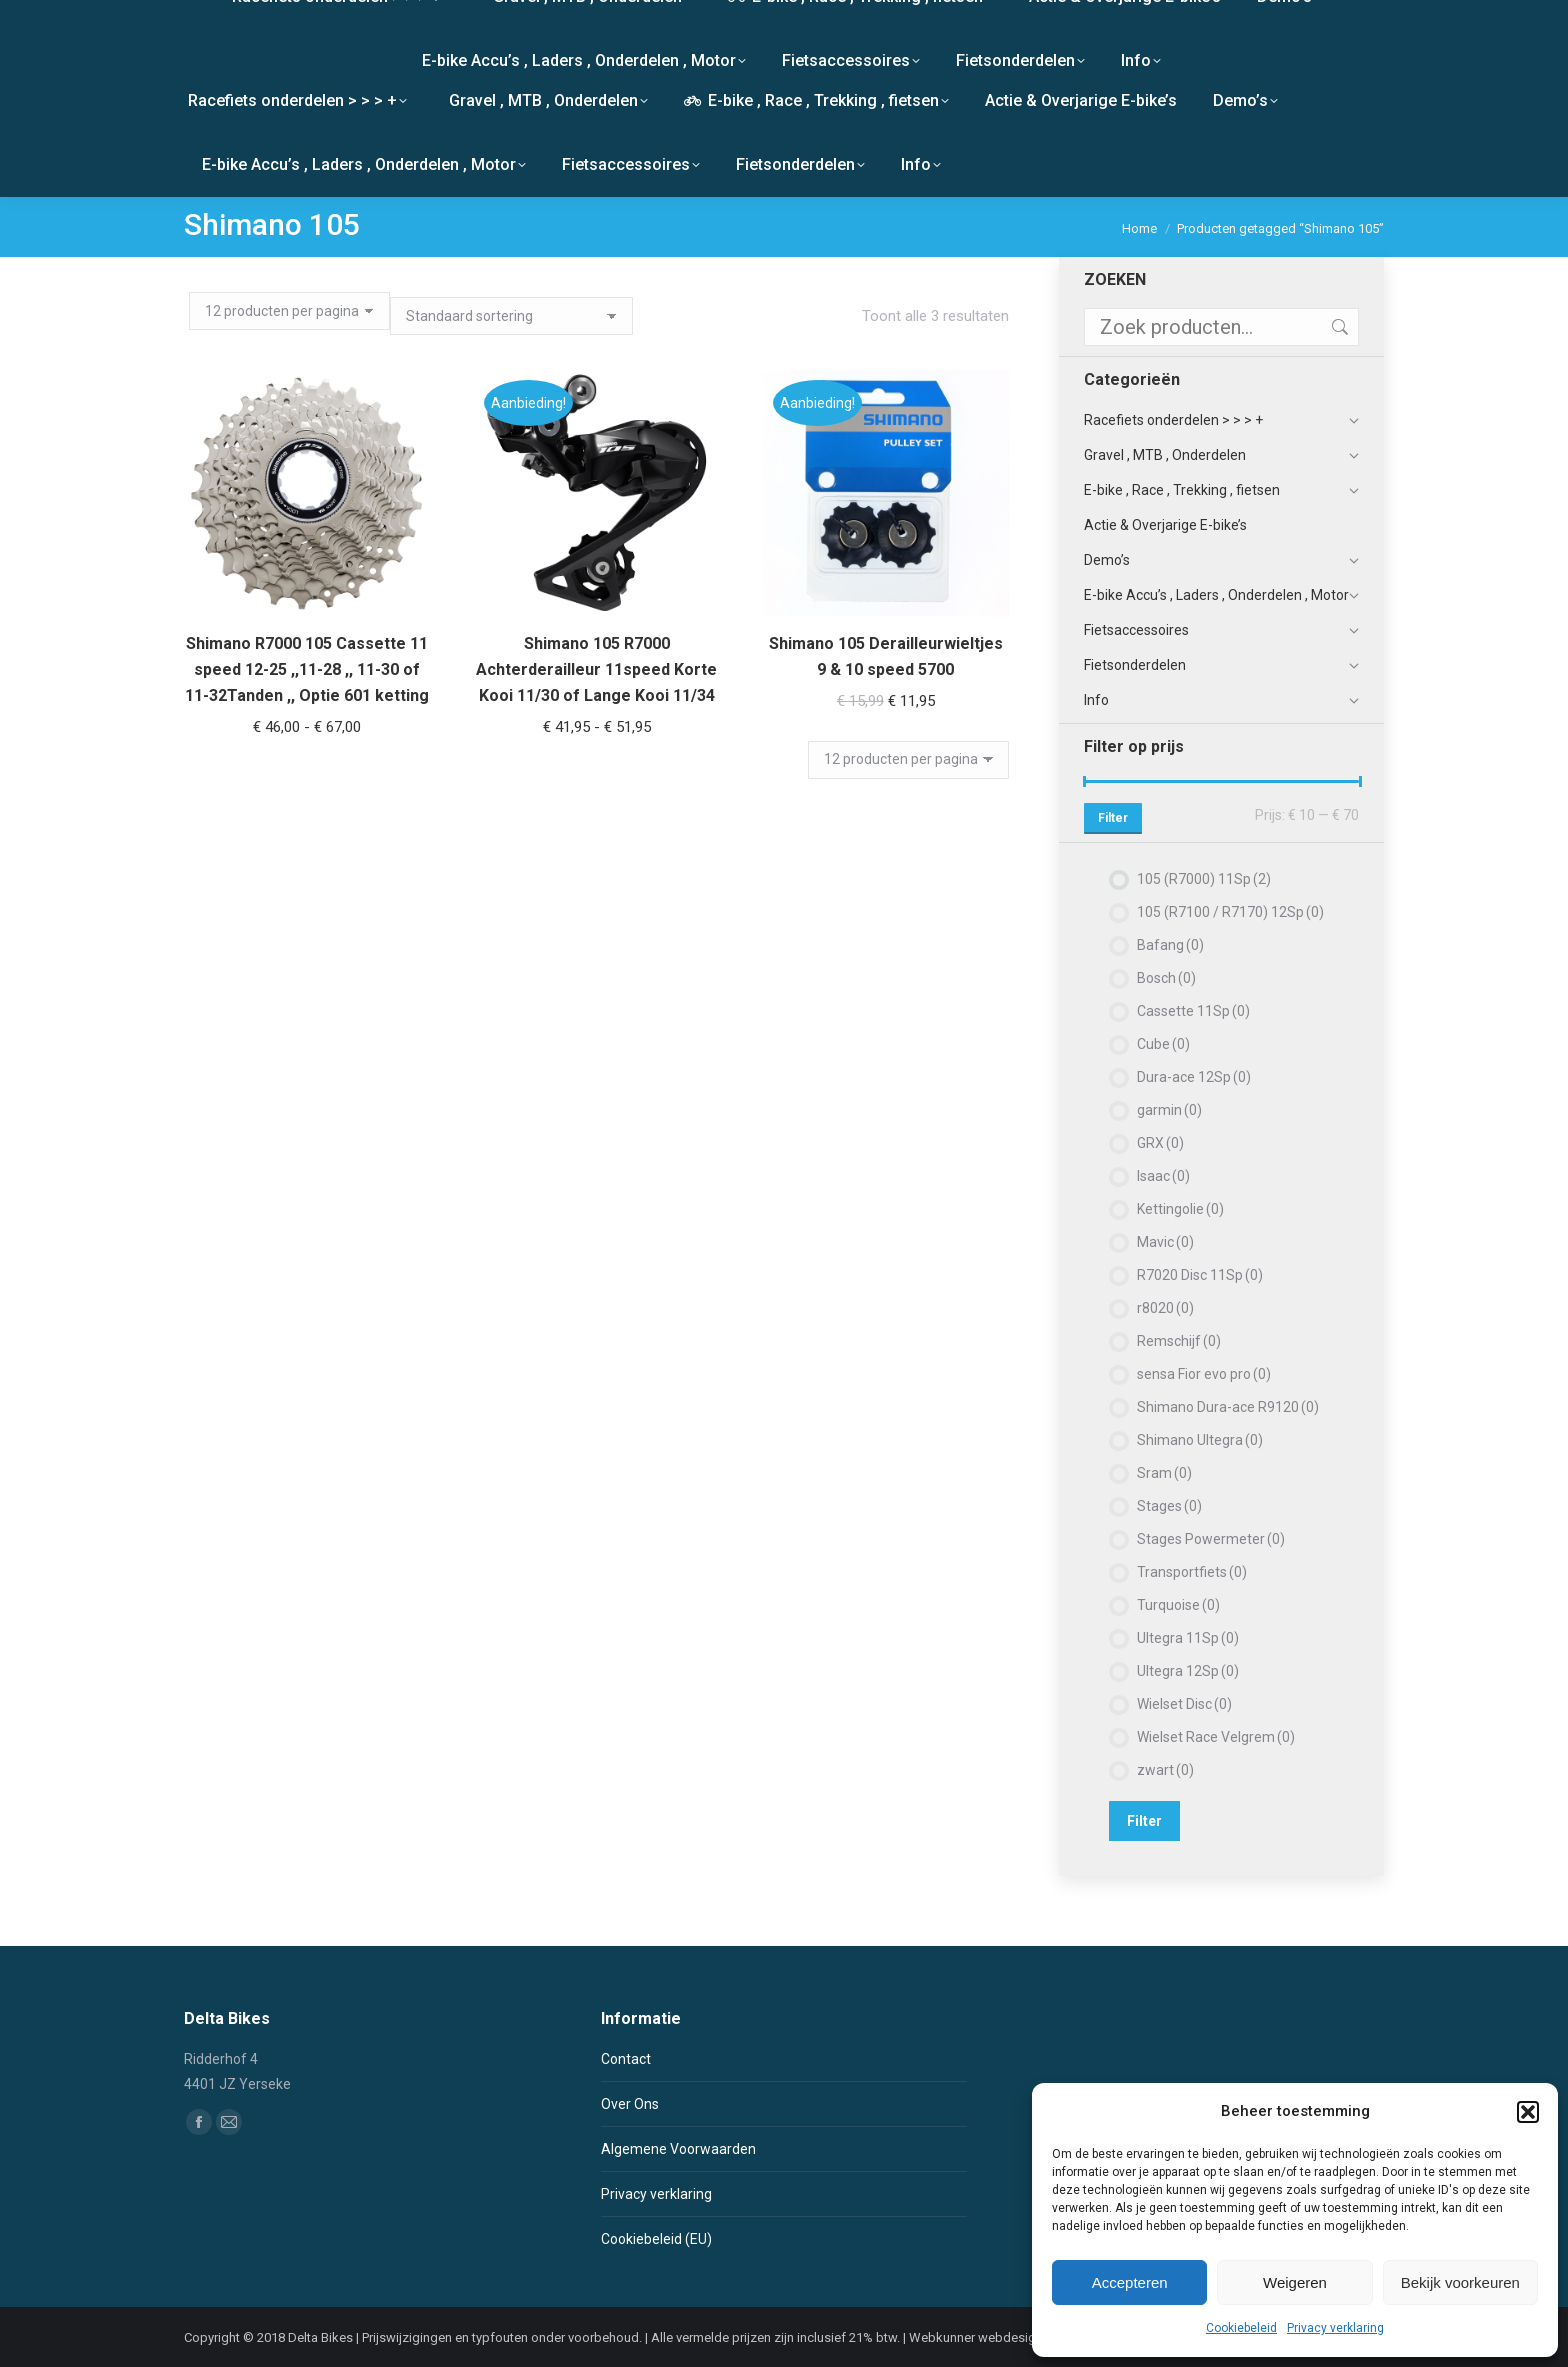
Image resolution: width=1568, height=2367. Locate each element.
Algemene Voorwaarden (678, 2149)
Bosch (1166, 978)
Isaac (1163, 1176)
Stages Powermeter (1211, 1539)
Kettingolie (1180, 1209)
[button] (1528, 2112)
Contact (626, 2059)
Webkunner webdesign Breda (994, 2337)
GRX (1160, 1143)
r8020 (1165, 1308)
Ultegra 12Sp (1188, 1671)
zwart (1165, 1770)
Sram (1164, 1473)
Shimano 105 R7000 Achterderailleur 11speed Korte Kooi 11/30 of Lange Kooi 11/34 (596, 668)
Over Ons (630, 2104)
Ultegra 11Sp (1188, 1638)
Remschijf (1179, 1341)
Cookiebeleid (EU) (656, 2239)
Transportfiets (1192, 1572)
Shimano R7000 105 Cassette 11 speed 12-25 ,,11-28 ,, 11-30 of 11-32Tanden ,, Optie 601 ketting (307, 669)
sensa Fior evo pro (1204, 1374)
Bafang (1170, 945)
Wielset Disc (1184, 1704)
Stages (1169, 1506)
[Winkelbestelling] (511, 316)
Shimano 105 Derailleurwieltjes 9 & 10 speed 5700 (886, 648)
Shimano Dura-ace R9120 (1228, 1407)
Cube (1163, 1044)
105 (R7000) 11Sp (1204, 879)
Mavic (1165, 1242)
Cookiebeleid (1241, 2328)
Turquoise (1178, 1605)
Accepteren (1130, 2282)
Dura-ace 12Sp (1194, 1077)
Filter (1113, 818)
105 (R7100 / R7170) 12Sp (1230, 912)
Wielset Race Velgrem (1216, 1737)
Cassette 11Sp (1193, 1011)
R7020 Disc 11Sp (1200, 1275)
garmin (1169, 1110)
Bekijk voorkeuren (1460, 2282)
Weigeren (1295, 2282)
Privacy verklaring (1335, 2328)
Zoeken (1338, 327)
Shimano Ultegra (1200, 1440)
